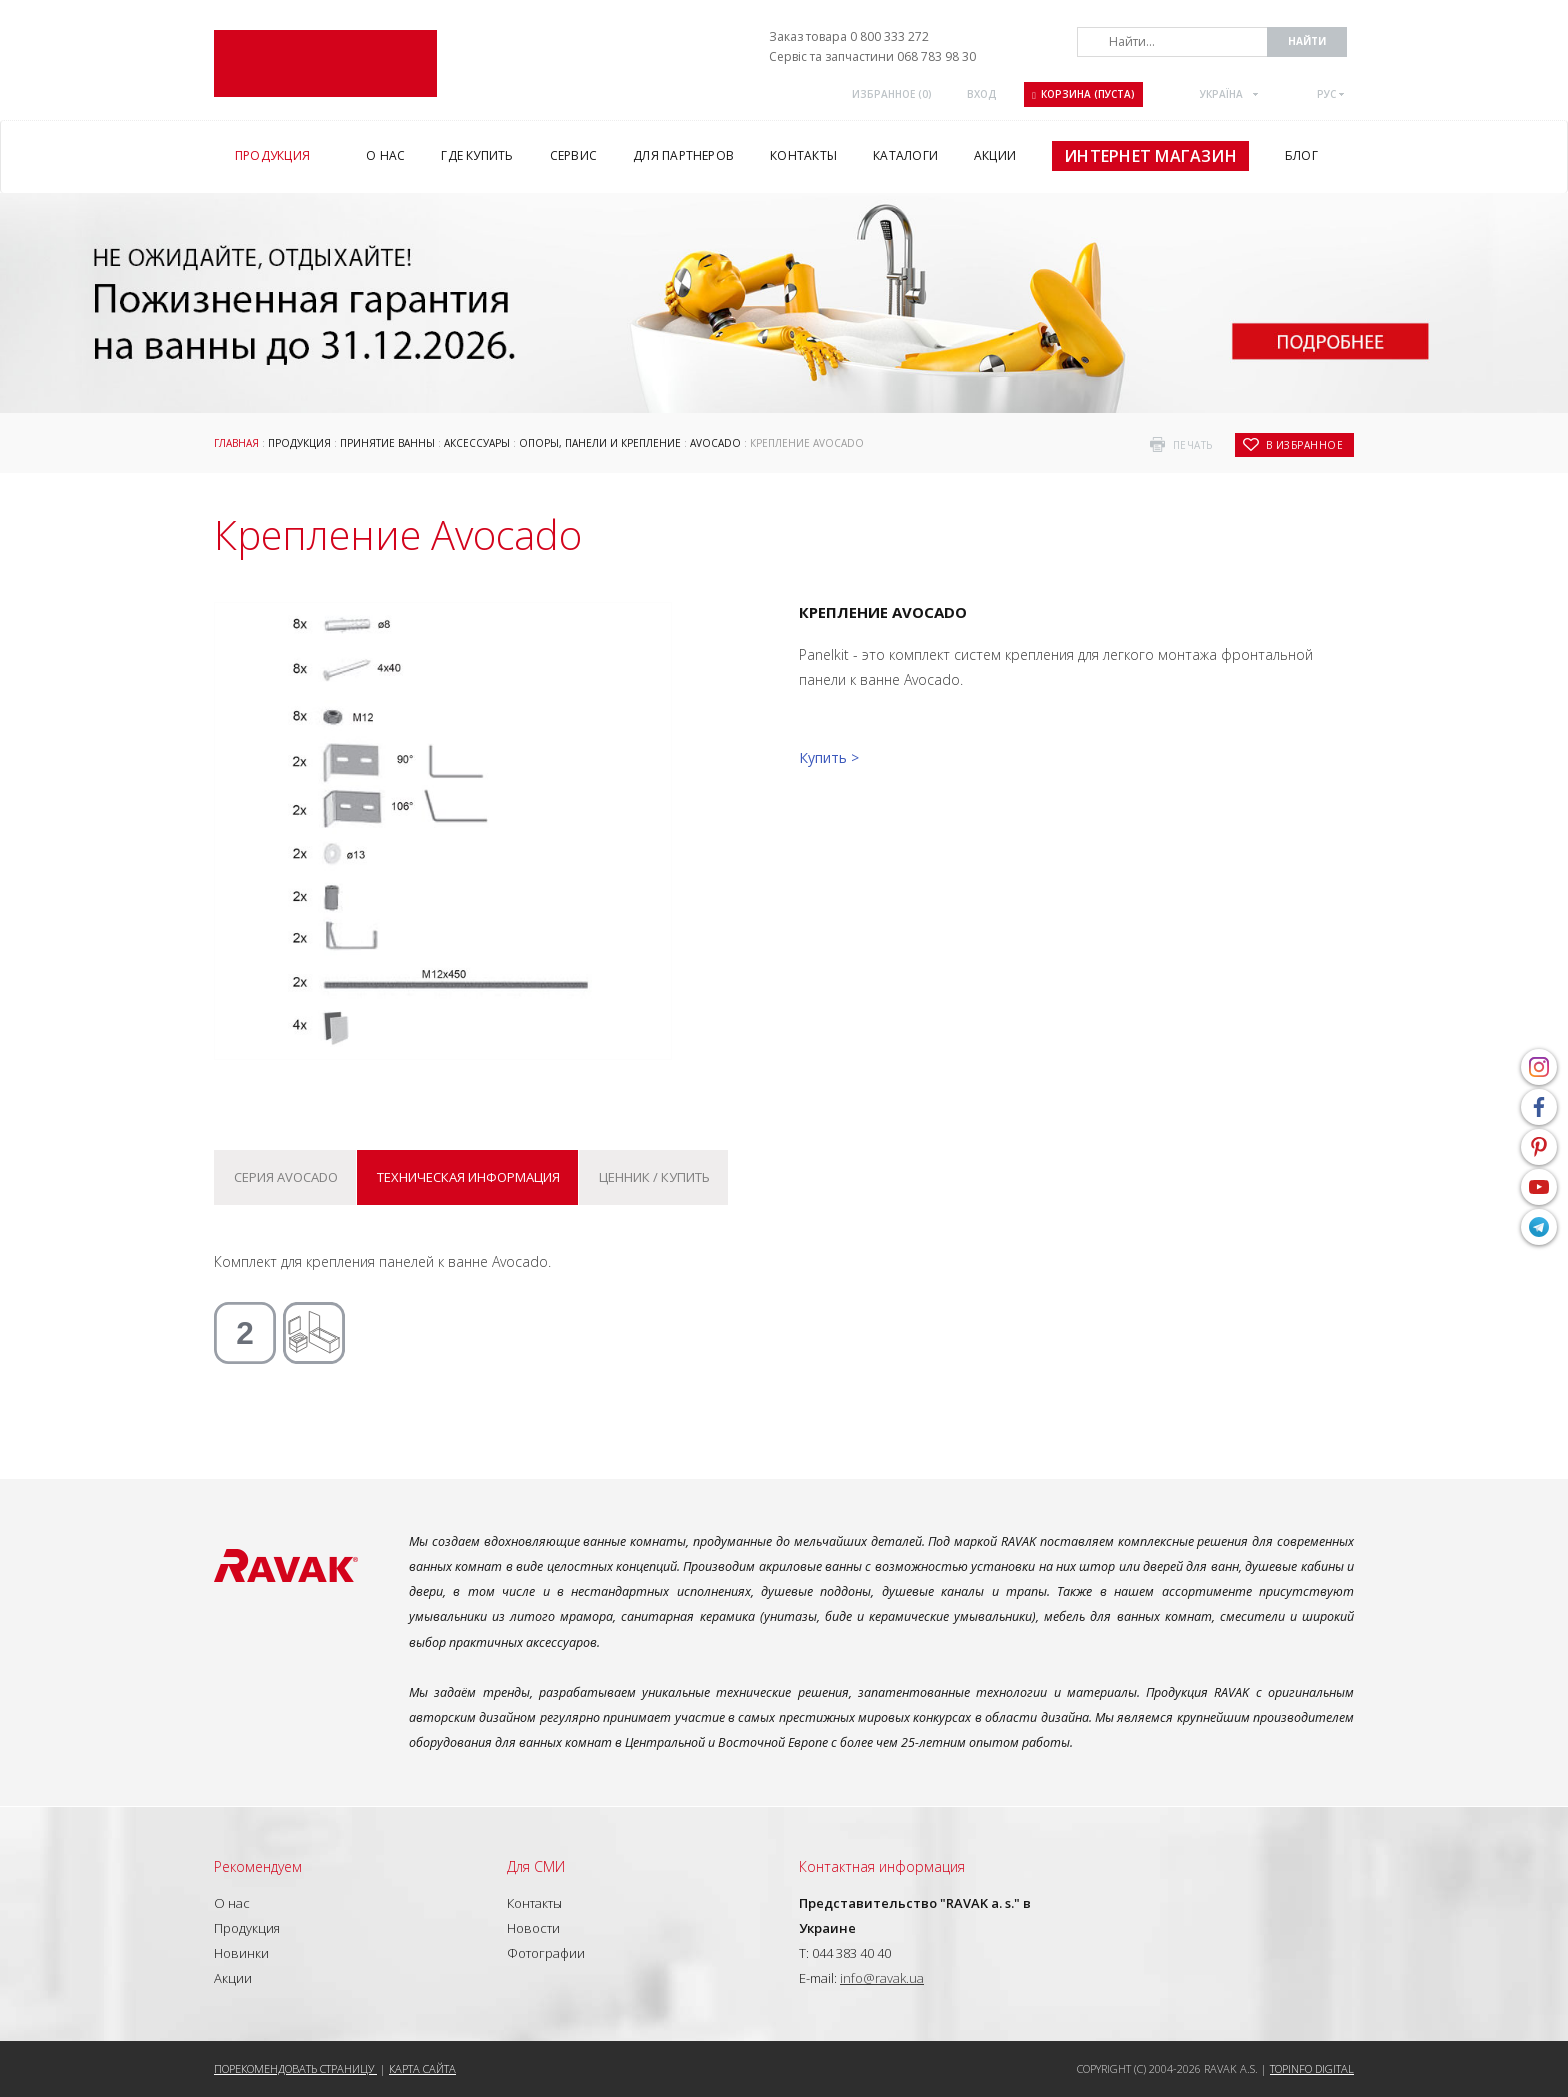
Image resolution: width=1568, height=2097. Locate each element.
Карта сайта (422, 2068)
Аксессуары (477, 443)
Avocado (715, 443)
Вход (982, 94)
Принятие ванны (387, 443)
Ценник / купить (654, 1177)
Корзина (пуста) (1083, 94)
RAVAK (325, 63)
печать (1193, 445)
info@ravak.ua (882, 1978)
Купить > (829, 757)
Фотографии (546, 1953)
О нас (232, 1903)
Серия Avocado (286, 1177)
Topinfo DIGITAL (1312, 2068)
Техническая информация (468, 1177)
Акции (233, 1978)
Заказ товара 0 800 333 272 (849, 36)
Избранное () (892, 94)
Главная (236, 443)
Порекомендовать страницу (295, 2068)
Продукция (299, 443)
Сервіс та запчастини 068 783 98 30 (872, 56)
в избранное (1305, 445)
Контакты (534, 1903)
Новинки (241, 1953)
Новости (533, 1928)
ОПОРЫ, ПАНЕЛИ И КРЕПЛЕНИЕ (600, 443)
